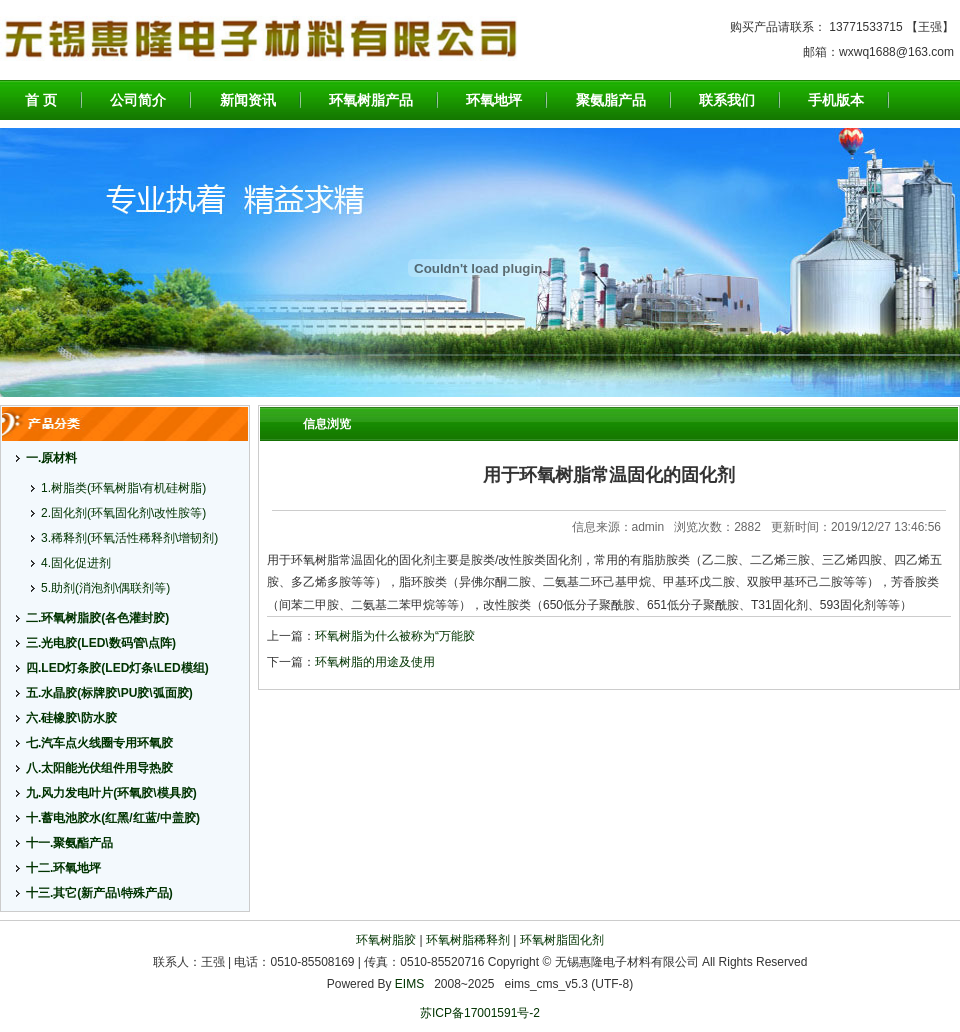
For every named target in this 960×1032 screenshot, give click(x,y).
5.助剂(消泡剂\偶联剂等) (105, 588)
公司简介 (138, 100)
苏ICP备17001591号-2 (480, 1013)
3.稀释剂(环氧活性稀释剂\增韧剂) (129, 538)
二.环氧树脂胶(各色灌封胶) (97, 618)
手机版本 (836, 100)
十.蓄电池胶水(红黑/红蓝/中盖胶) (113, 818)
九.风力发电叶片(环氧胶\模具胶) (111, 793)
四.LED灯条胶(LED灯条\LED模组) (117, 668)
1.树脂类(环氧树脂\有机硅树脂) (123, 488)
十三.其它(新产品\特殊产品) (99, 893)
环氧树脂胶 (386, 940)
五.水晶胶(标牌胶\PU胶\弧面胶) (109, 693)
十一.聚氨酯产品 (69, 843)
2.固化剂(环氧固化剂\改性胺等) (123, 513)
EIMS (409, 984)
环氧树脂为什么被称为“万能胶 (395, 636)
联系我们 (727, 100)
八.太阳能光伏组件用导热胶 (99, 768)
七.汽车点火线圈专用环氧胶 (99, 743)
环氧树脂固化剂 (562, 940)
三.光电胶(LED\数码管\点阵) (101, 643)
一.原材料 (51, 458)
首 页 (41, 100)
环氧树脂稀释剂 (468, 940)
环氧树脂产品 (371, 100)
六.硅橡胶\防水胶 (71, 718)
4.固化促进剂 (76, 563)
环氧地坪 (494, 100)
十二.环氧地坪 (63, 868)
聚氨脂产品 (611, 100)
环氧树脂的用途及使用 (375, 662)
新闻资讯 (248, 100)
